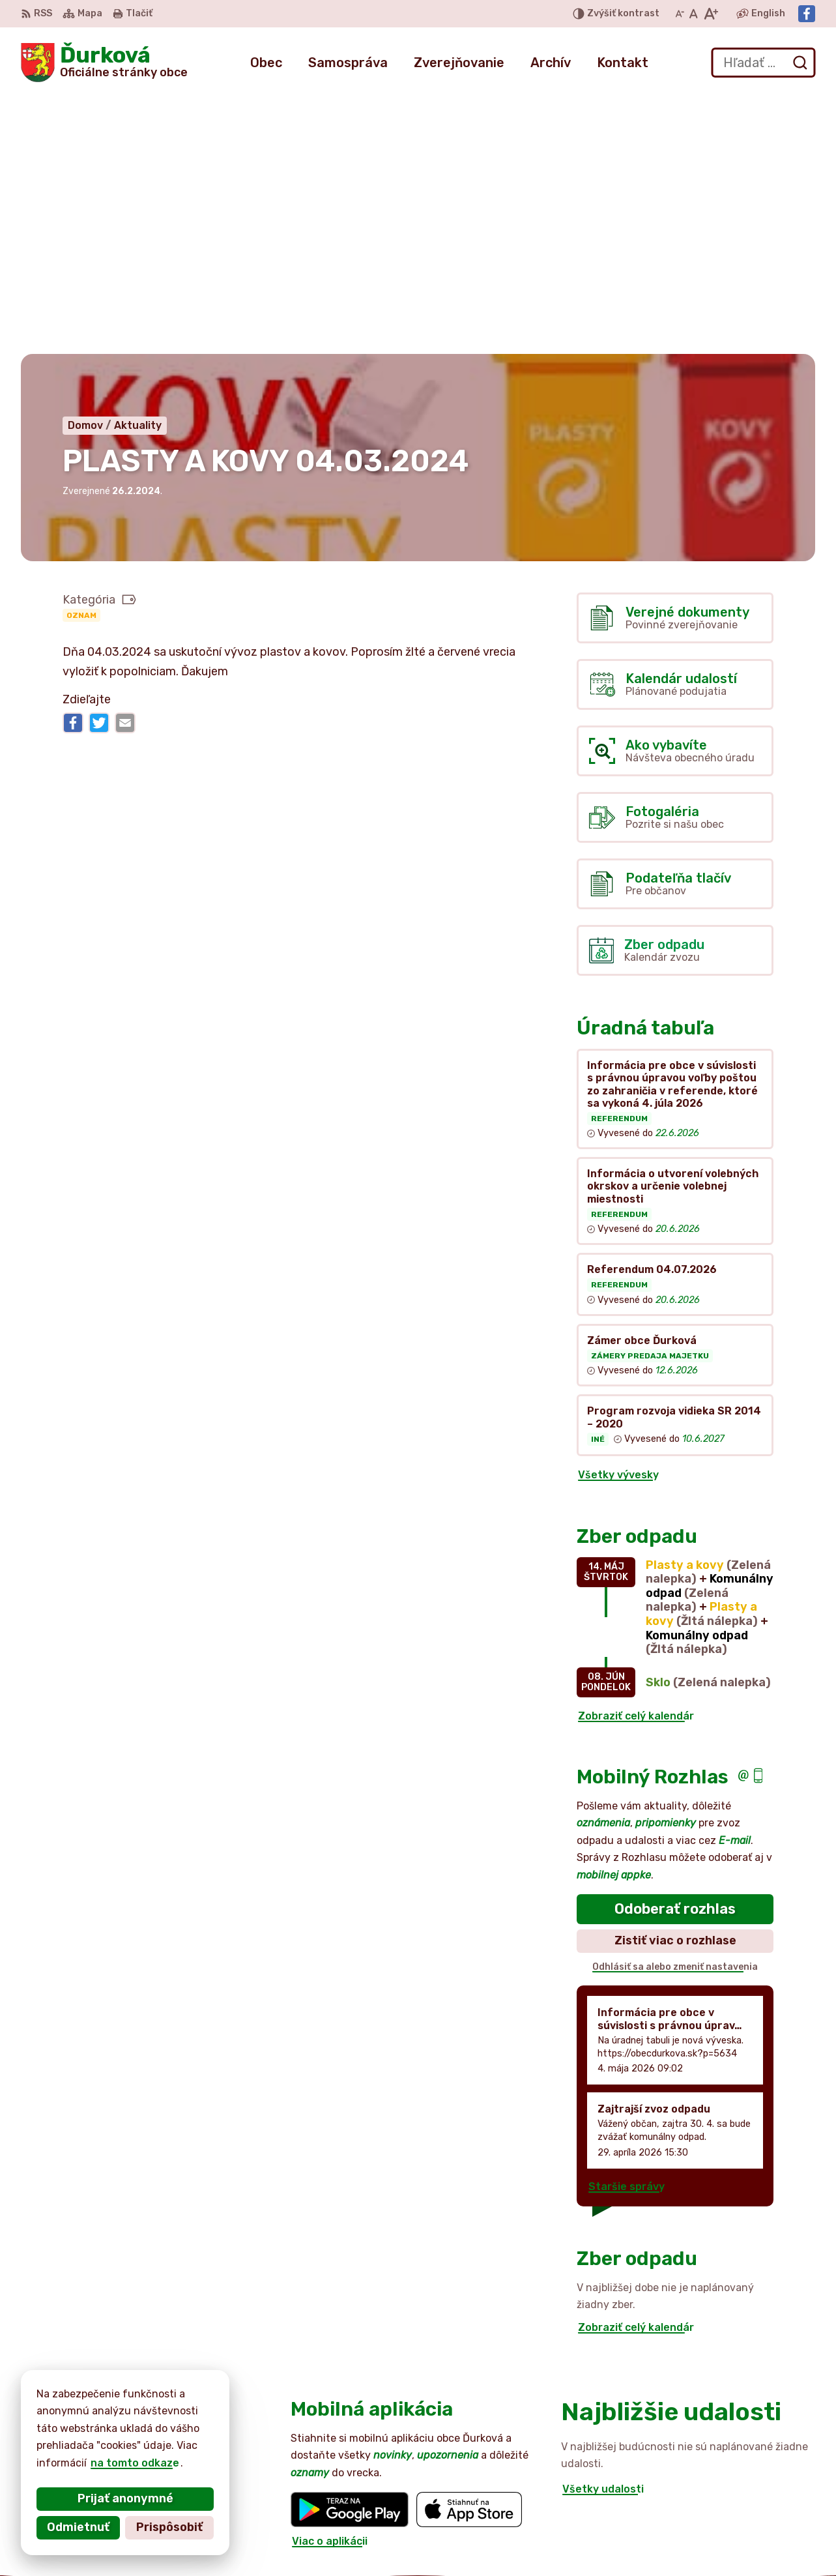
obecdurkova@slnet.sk (755, 2532)
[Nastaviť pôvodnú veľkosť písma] (693, 13)
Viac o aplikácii (330, 2280)
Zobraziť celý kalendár (636, 1454)
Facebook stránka (743, 2547)
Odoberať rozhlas (675, 1647)
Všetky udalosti (603, 2227)
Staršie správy (626, 1926)
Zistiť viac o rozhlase (675, 1680)
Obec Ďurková (141, 2429)
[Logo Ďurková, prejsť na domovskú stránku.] (104, 62)
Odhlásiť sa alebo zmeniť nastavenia (675, 1705)
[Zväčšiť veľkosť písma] (710, 13)
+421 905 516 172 (741, 2518)
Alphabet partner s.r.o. (213, 2417)
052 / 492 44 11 (736, 2504)
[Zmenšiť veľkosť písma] (679, 13)
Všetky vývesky (618, 1214)
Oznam (81, 354)
